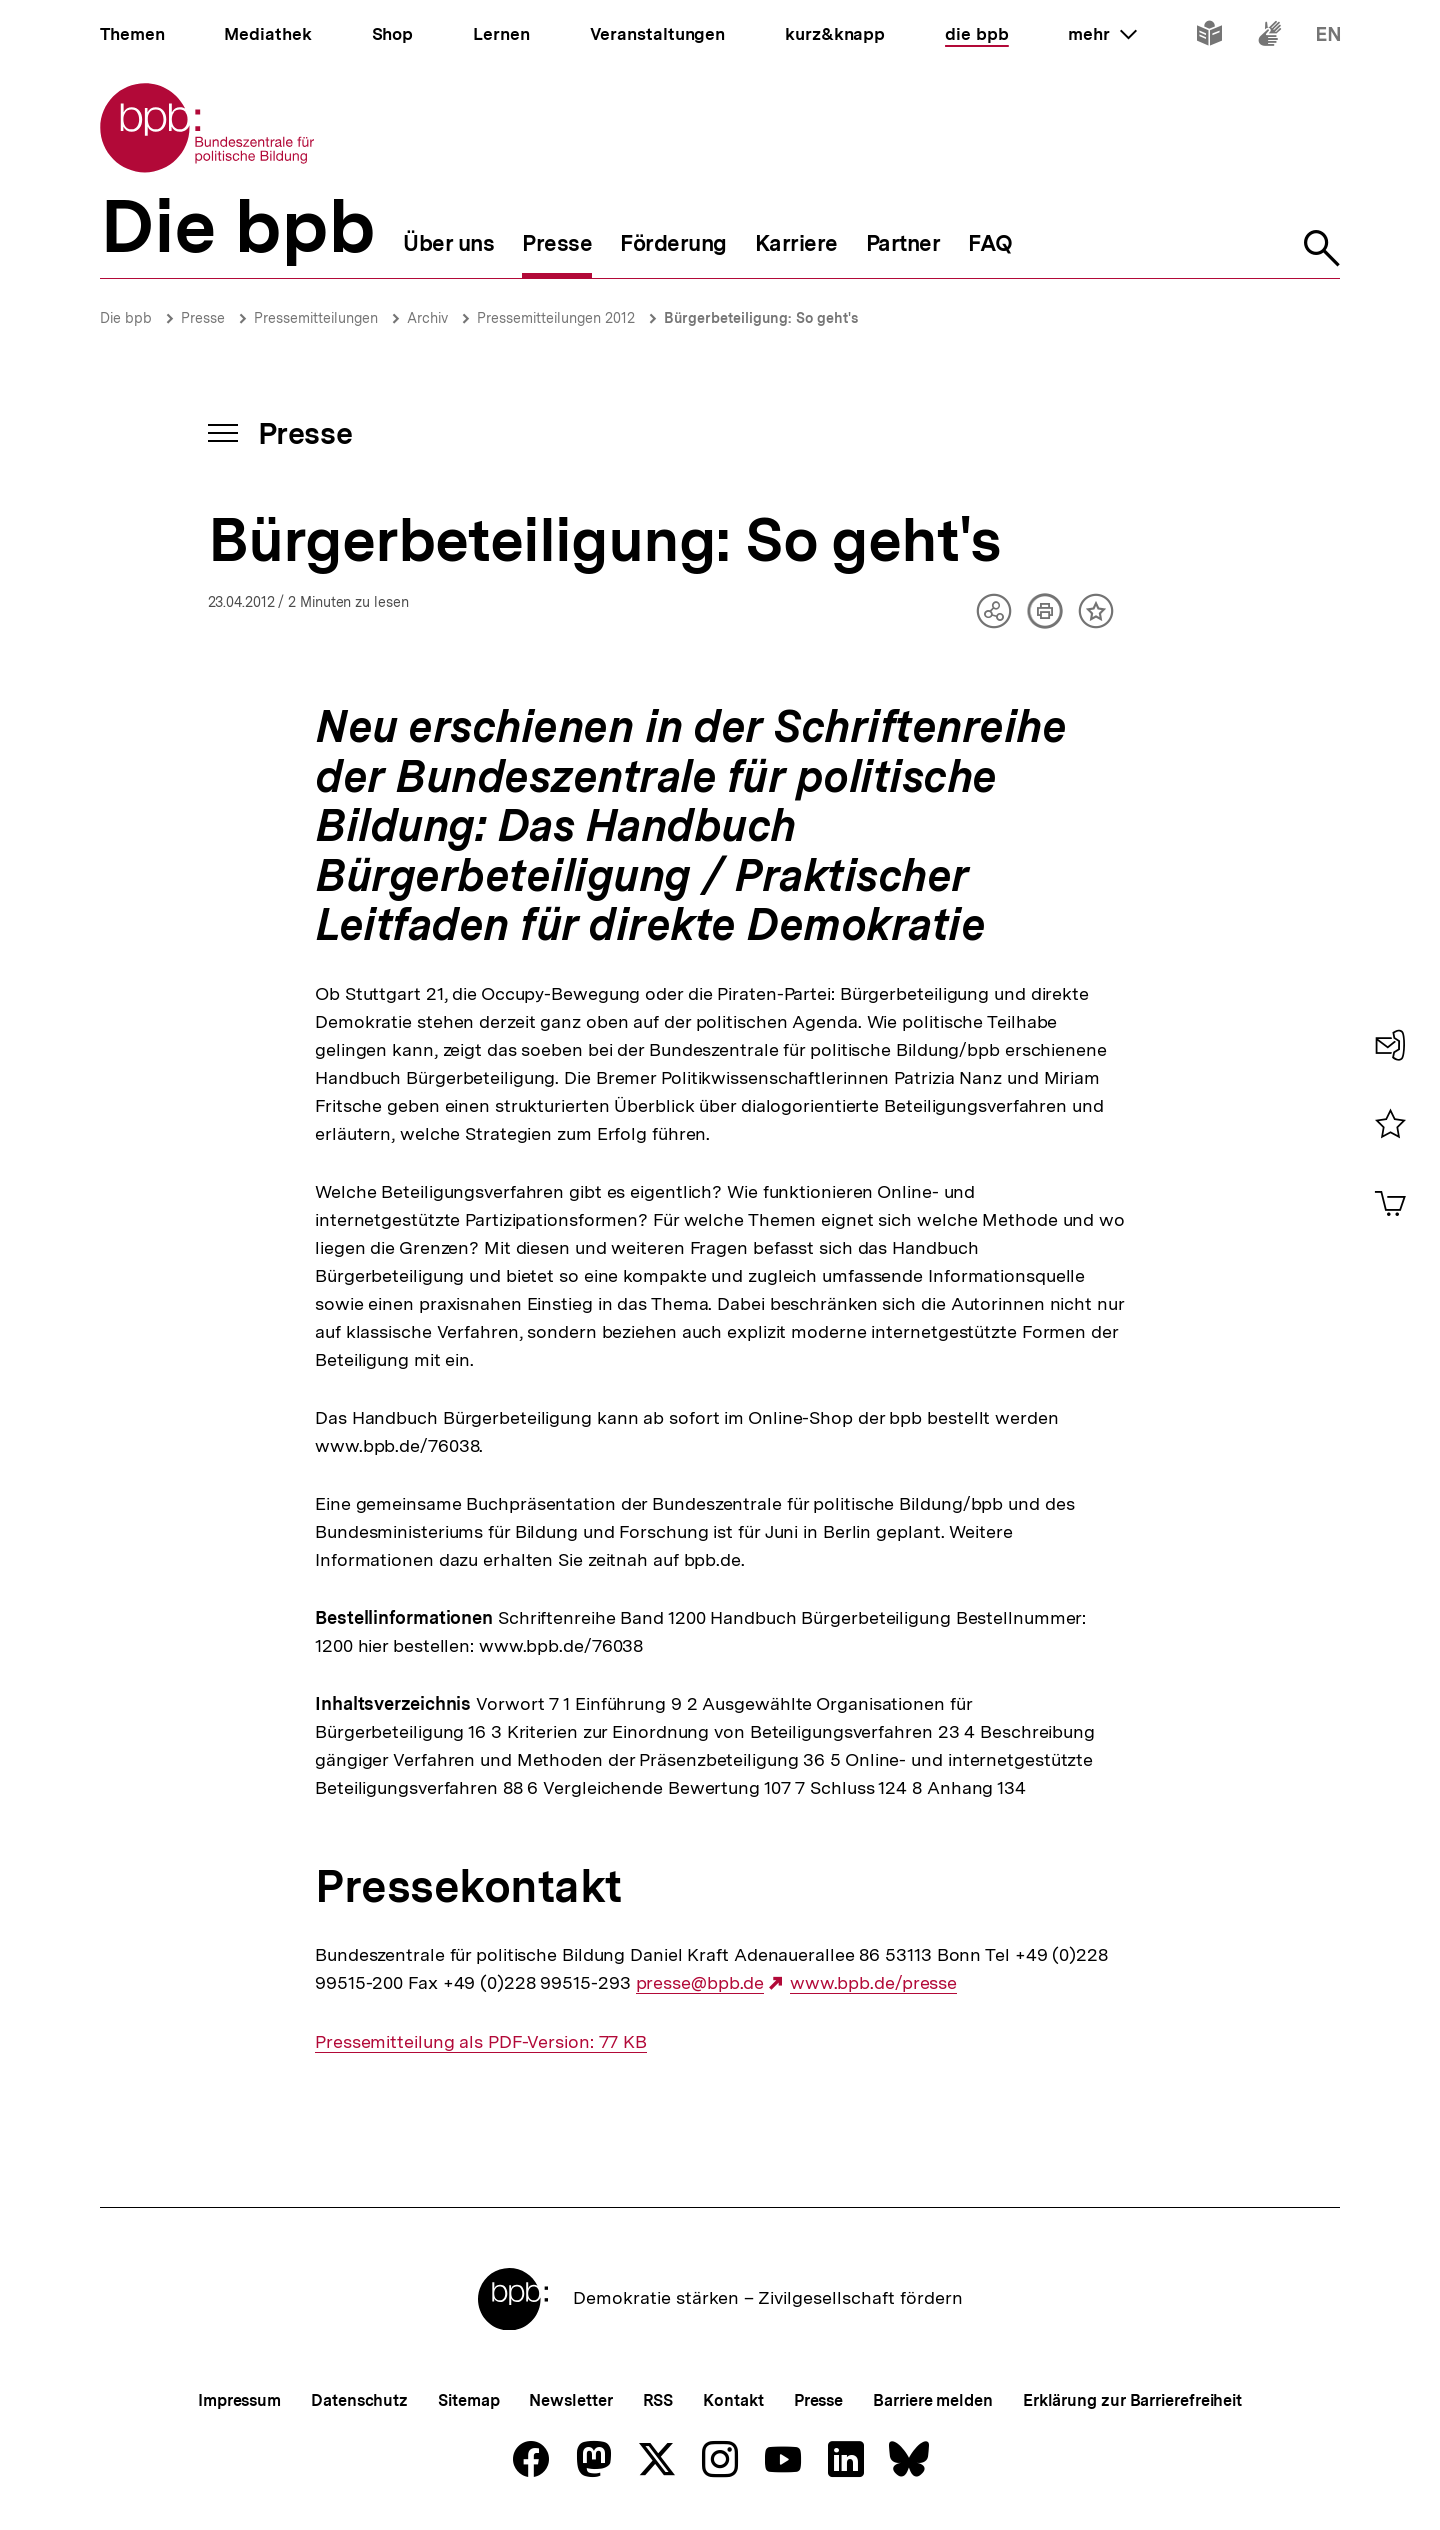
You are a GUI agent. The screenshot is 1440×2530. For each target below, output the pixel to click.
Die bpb (126, 318)
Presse (203, 318)
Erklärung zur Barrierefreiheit (1132, 2400)
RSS (658, 2400)
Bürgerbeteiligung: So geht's (761, 318)
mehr (1102, 34)
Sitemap (468, 2400)
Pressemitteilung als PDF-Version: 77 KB (481, 2042)
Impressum (239, 2400)
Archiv (427, 318)
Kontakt (733, 2400)
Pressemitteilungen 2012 (556, 318)
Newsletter (570, 2400)
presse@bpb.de (700, 1983)
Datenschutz (359, 2400)
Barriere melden (933, 2400)
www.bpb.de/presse (873, 1983)
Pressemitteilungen (316, 318)
